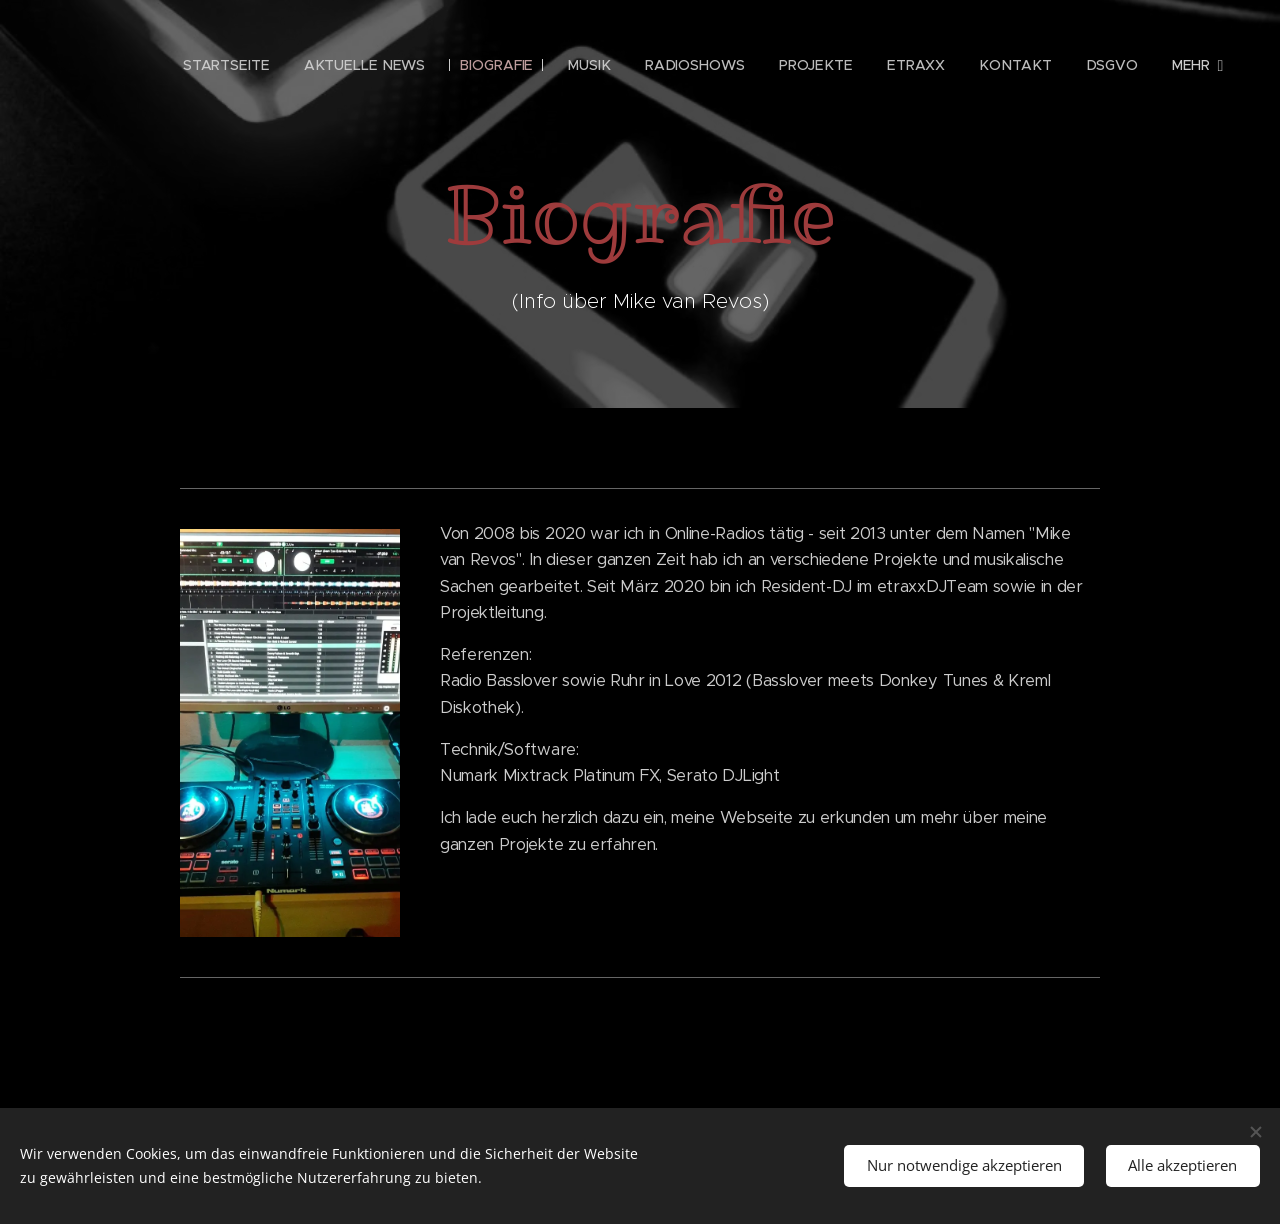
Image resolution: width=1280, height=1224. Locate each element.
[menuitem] (238, 65)
